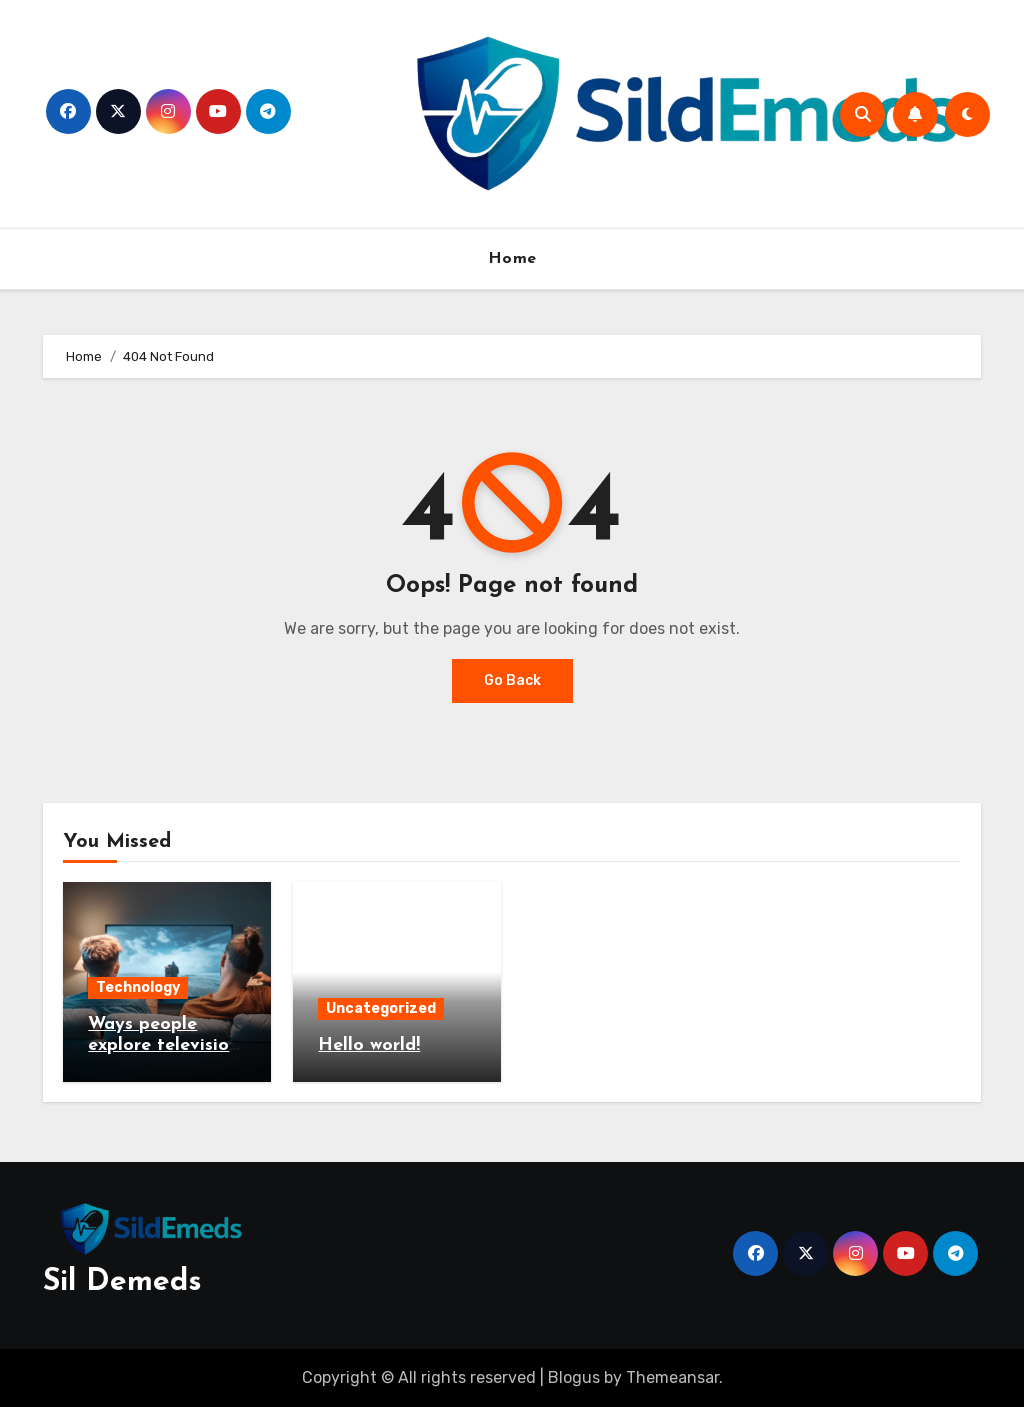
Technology (138, 987)
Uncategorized (381, 1008)
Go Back (512, 680)
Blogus (574, 1377)
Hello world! (369, 1045)
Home (512, 259)
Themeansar (672, 1377)
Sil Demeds (122, 1282)
